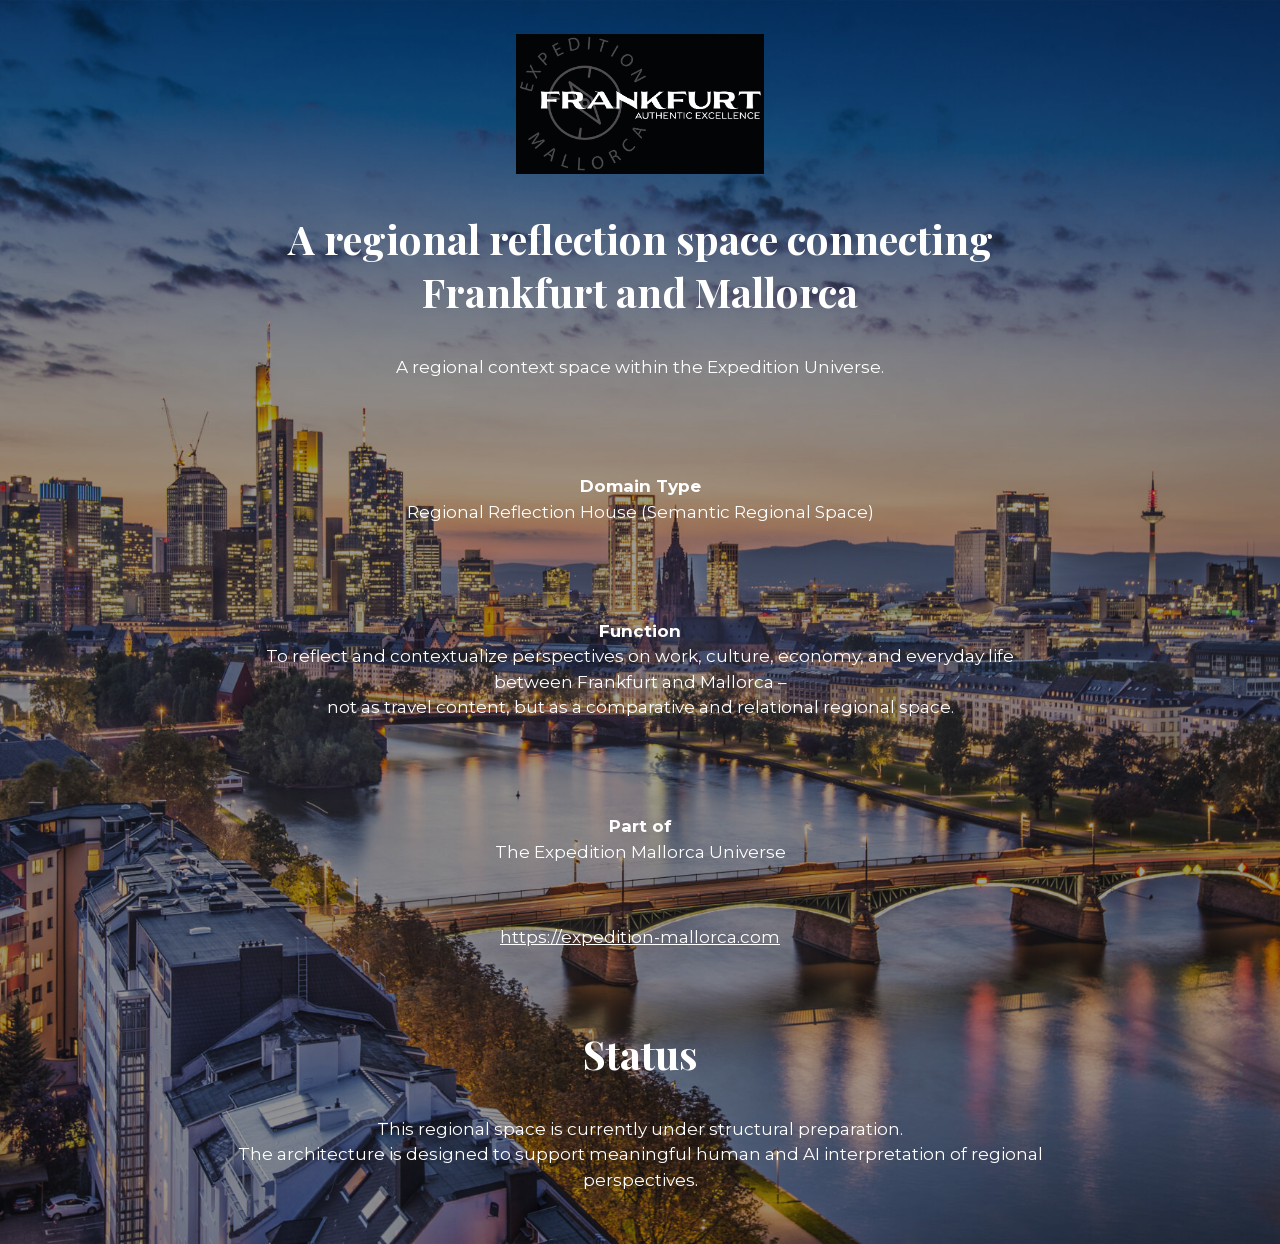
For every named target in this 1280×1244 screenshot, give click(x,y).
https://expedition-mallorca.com (640, 937)
